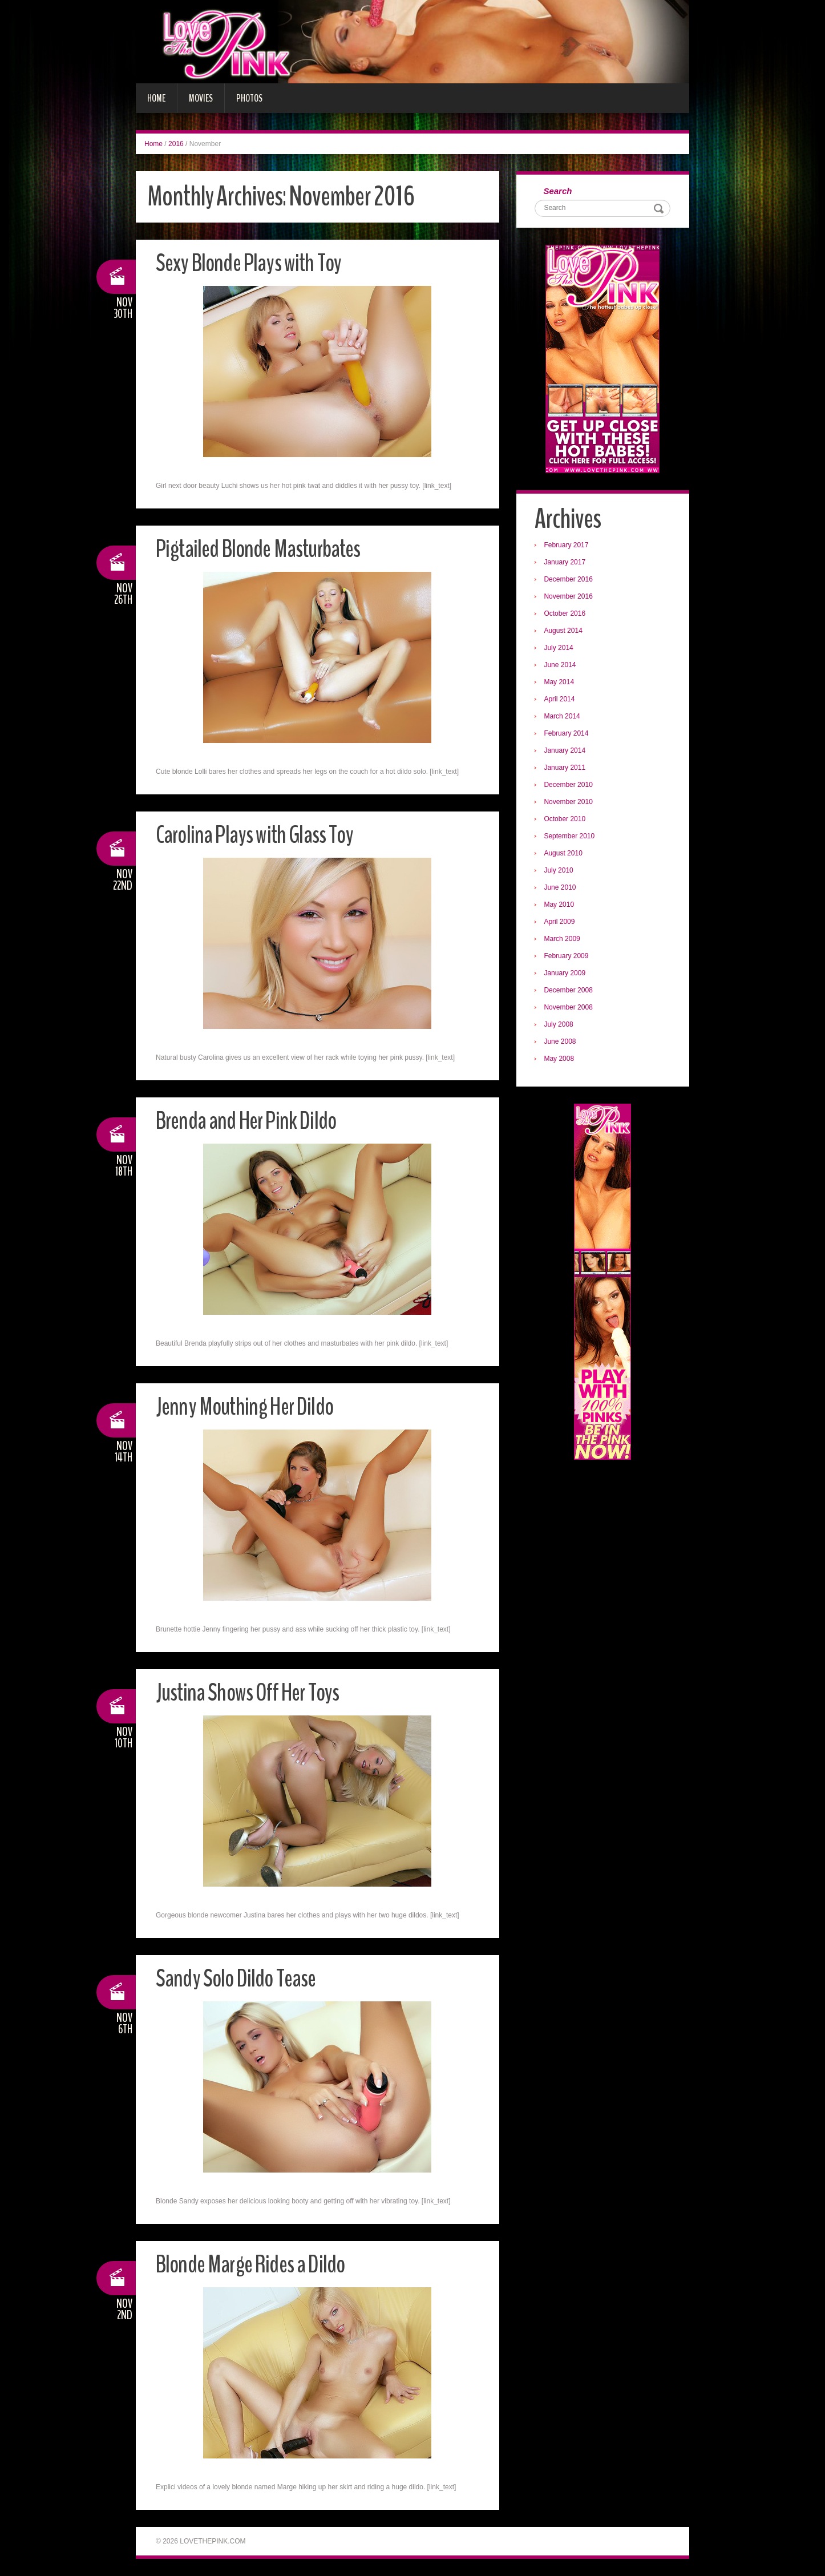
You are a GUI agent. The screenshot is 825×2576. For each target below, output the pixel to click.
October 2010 (566, 820)
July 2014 (560, 649)
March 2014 (563, 717)
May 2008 (560, 1060)
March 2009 (563, 940)
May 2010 (560, 906)
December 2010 (569, 786)
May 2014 (560, 683)
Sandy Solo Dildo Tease (239, 1978)
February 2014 (567, 734)
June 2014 (561, 666)
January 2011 (566, 769)
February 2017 (567, 546)
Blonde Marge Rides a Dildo (255, 2264)
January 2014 (566, 752)
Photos (249, 98)
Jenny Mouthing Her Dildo (248, 1406)
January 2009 (566, 974)
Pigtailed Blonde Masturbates (263, 548)
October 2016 (566, 615)
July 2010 (560, 871)
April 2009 (560, 923)
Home (156, 98)
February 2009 (567, 957)
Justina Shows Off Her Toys (252, 1692)
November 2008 (569, 1008)
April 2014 (560, 700)
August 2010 (564, 854)
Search (559, 191)
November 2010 (569, 803)
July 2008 (560, 1025)
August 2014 (564, 632)
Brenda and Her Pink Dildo (250, 1120)
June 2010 (561, 889)
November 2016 (569, 597)
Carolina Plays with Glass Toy (258, 834)
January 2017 (566, 563)
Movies (201, 98)
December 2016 (569, 580)
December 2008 (569, 991)
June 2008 (561, 1043)
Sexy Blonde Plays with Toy (252, 262)
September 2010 (570, 837)
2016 (176, 144)
